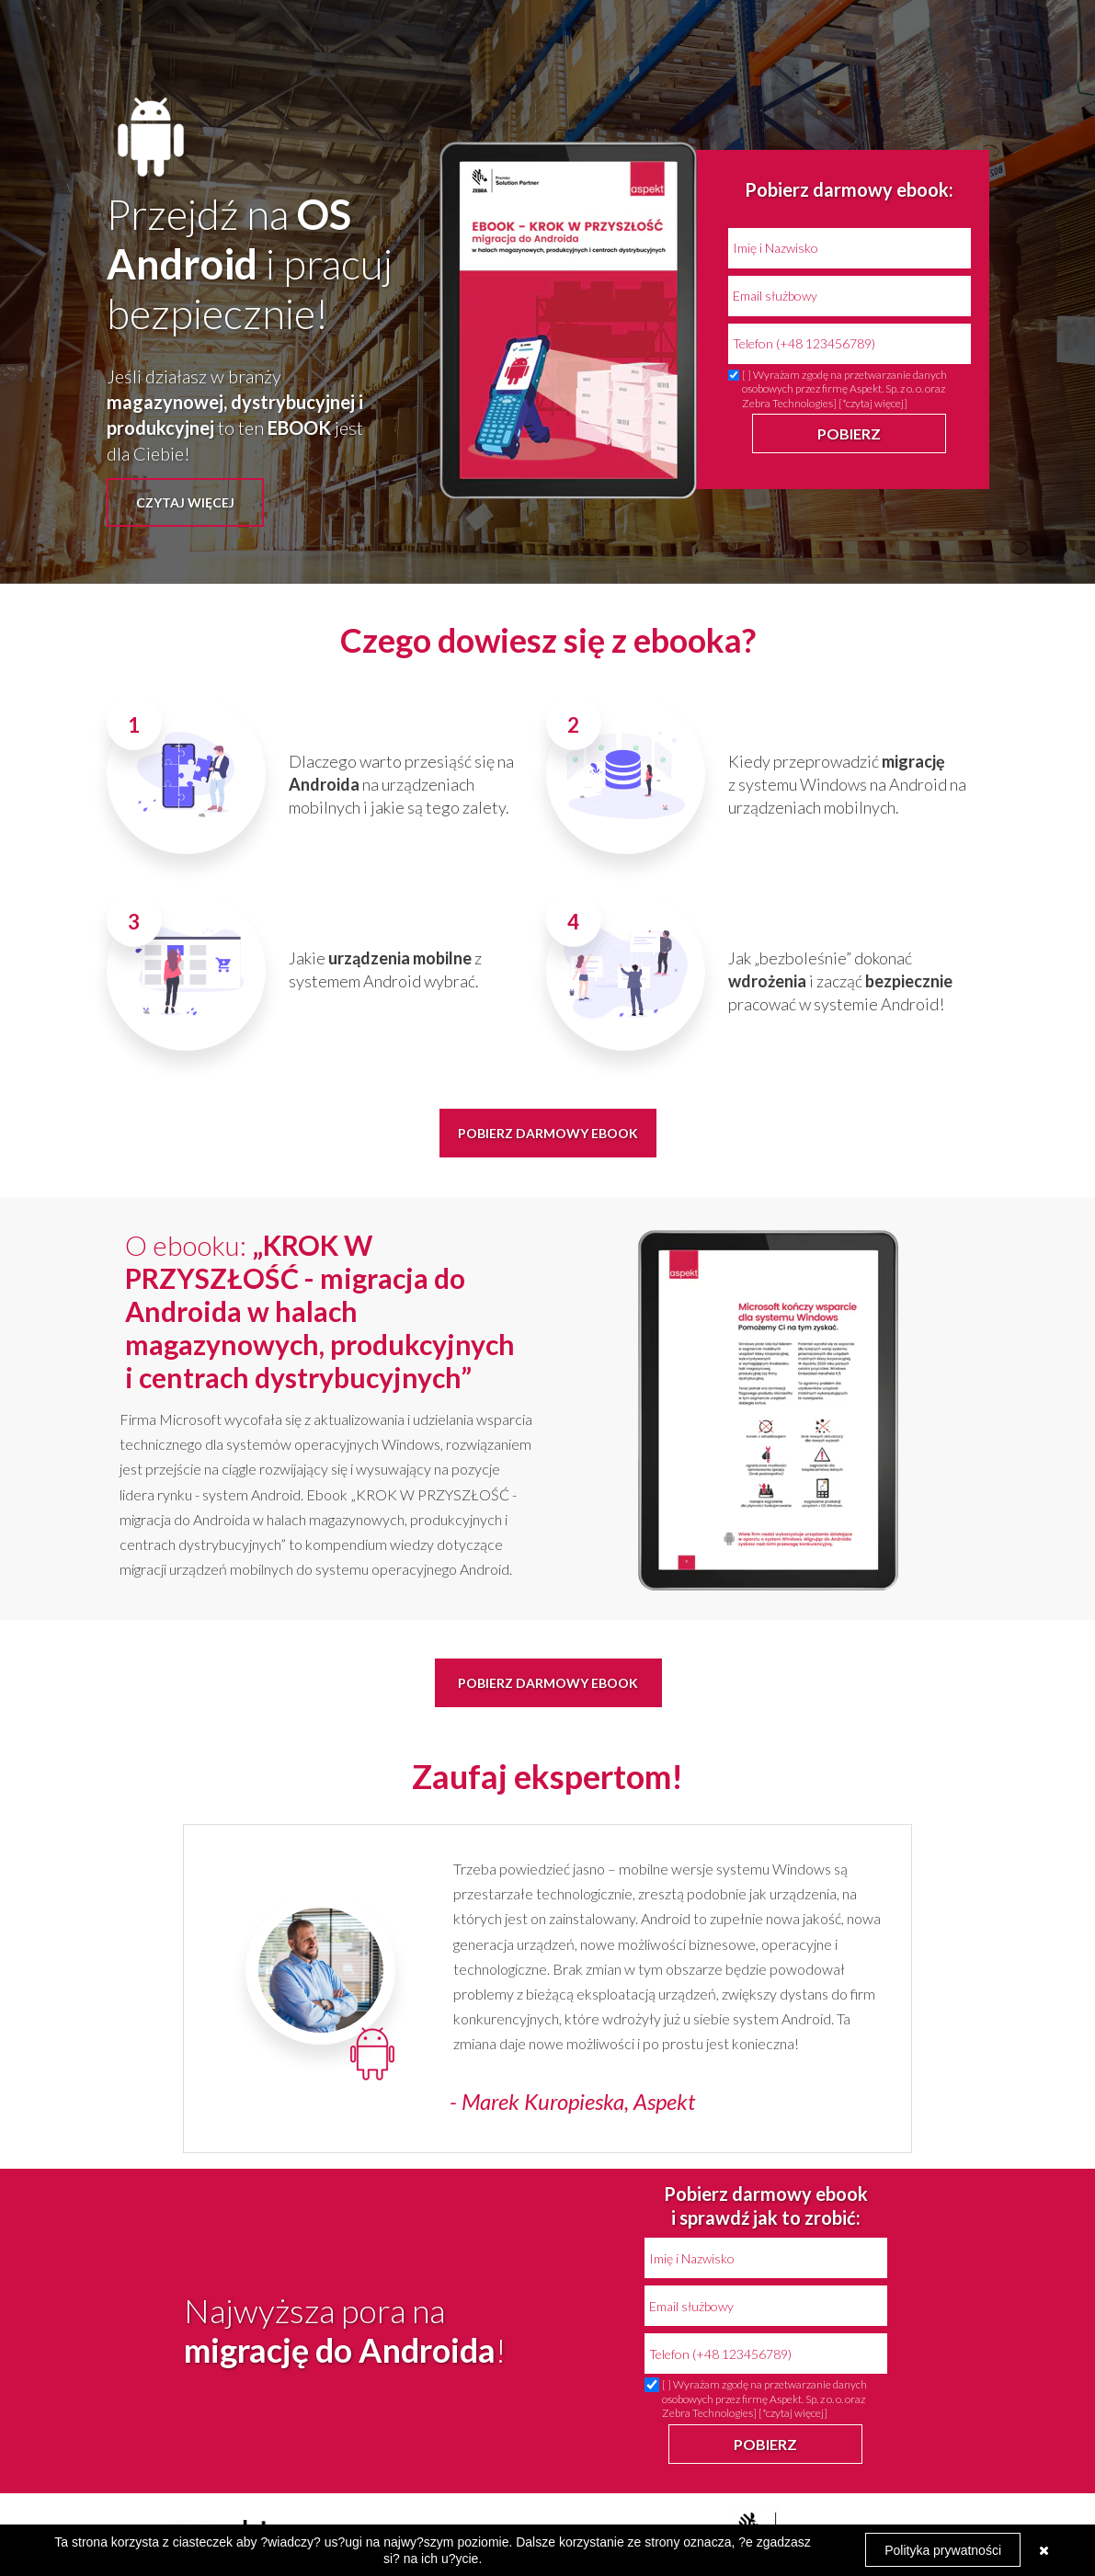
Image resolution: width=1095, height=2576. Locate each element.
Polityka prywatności (942, 2550)
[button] (185, 502)
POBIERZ (849, 433)
